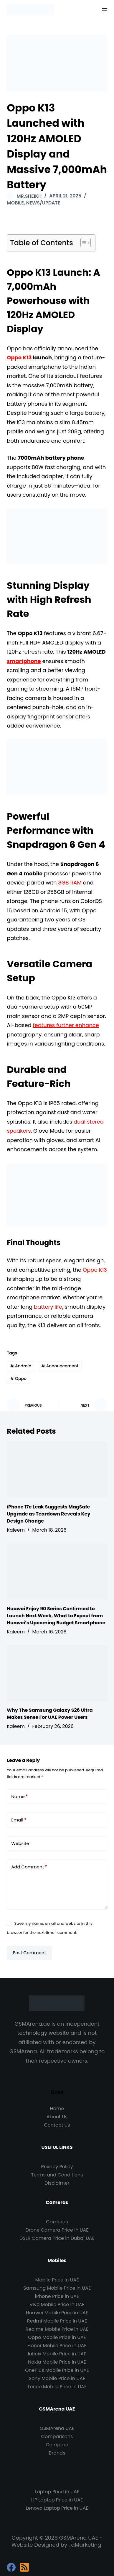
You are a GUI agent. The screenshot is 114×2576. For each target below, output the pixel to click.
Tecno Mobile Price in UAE (57, 2386)
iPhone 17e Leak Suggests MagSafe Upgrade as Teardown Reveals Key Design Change (48, 1513)
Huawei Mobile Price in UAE (57, 2312)
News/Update (43, 202)
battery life (48, 1306)
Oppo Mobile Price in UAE (57, 2337)
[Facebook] (11, 2567)
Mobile (15, 202)
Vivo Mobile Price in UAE (56, 2304)
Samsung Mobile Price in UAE (57, 2288)
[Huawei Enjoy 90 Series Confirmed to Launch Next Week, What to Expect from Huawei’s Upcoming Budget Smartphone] (57, 1571)
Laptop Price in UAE (57, 2491)
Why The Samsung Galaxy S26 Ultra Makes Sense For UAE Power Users (49, 1714)
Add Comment (29, 1867)
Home (57, 2108)
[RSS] (24, 2567)
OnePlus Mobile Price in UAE (57, 2370)
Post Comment (29, 1953)
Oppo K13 (19, 357)
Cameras (57, 2221)
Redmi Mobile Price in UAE (57, 2321)
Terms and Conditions (57, 2174)
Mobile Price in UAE (57, 2279)
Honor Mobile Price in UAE (56, 2345)
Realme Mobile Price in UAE (57, 2329)
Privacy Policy (57, 2166)
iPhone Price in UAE (57, 2296)
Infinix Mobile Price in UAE (57, 2353)
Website (20, 1843)
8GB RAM (70, 882)
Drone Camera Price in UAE (57, 2230)
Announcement (60, 1366)
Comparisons (57, 2436)
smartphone (24, 661)
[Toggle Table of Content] (82, 243)
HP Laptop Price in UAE (57, 2499)
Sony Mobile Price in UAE (57, 2378)
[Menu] (104, 10)
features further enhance (66, 1025)
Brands (57, 2453)
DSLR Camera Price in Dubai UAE (57, 2238)
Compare (57, 2444)
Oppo (18, 1378)
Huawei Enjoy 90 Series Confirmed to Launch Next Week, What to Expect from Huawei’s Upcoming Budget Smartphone (56, 1615)
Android (21, 1366)
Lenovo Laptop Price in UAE (57, 2508)
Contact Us (57, 2125)
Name (19, 1796)
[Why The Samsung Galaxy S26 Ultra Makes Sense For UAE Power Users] (57, 1673)
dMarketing (86, 2544)
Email (19, 1820)
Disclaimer (56, 2183)
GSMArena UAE (57, 2428)
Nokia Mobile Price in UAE (57, 2362)
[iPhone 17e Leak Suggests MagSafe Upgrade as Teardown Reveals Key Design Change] (57, 1470)
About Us (57, 2116)
